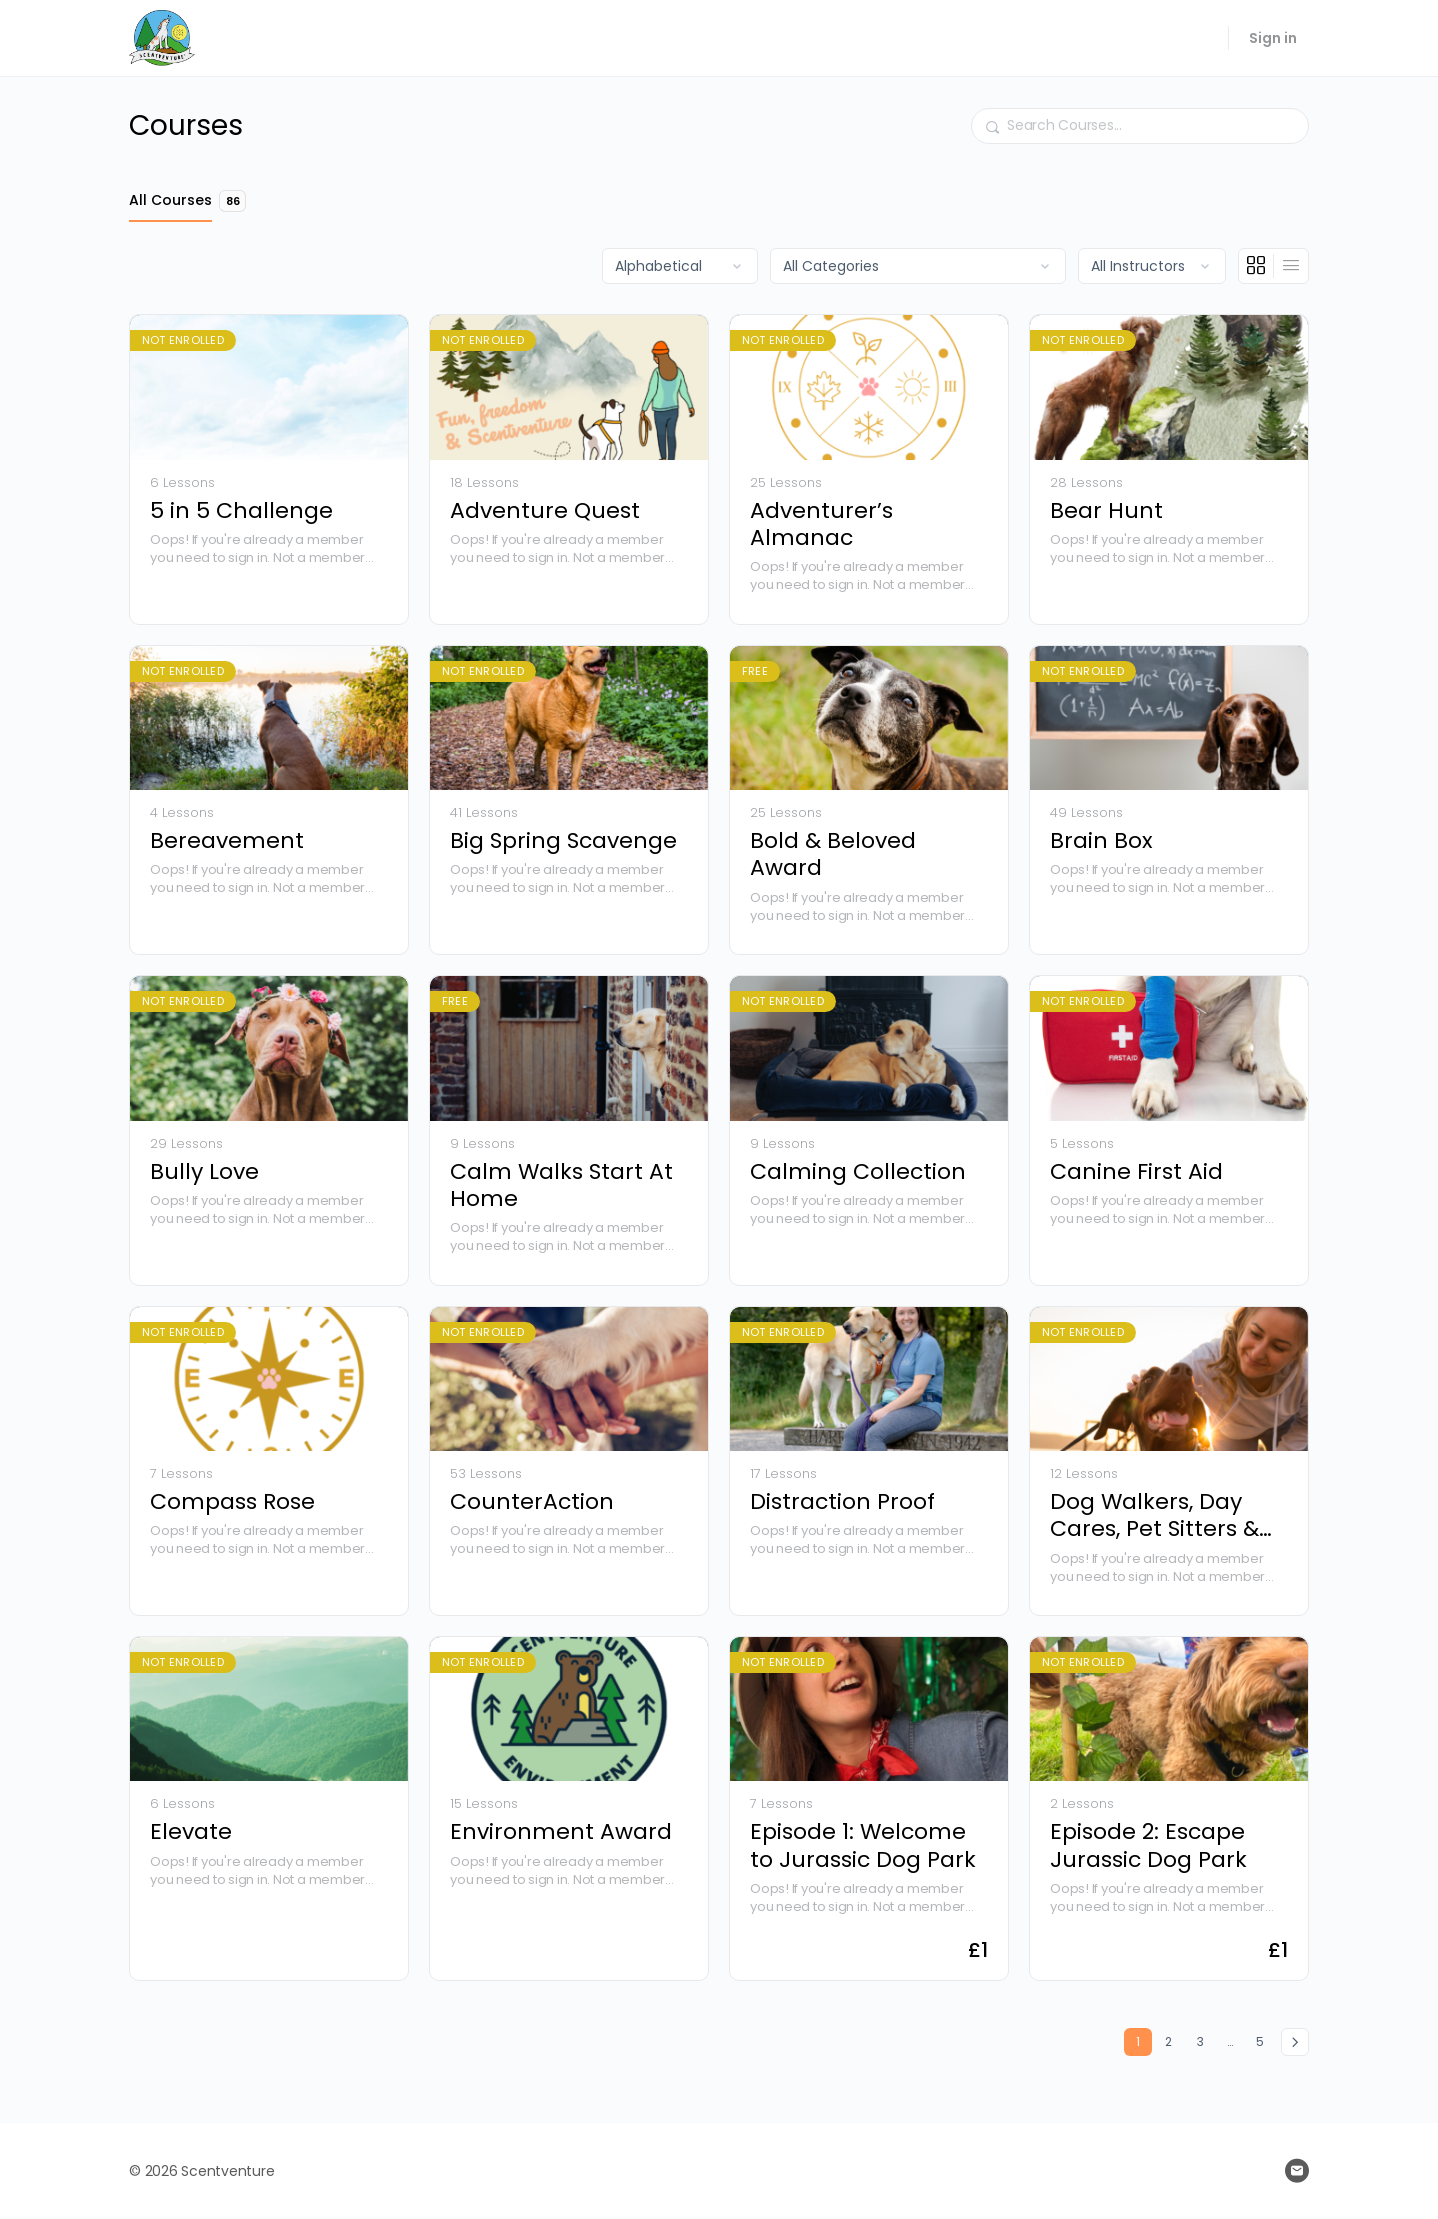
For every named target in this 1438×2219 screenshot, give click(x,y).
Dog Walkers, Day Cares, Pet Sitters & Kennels (1154, 1515)
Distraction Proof (842, 1501)
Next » (1295, 2042)
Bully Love (204, 1171)
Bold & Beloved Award (833, 854)
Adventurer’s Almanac (821, 524)
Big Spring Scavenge (563, 840)
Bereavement (227, 840)
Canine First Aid (1136, 1171)
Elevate (191, 1831)
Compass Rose (232, 1501)
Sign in (1273, 38)
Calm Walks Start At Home (561, 1185)
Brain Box (1101, 840)
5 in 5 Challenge (241, 510)
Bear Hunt (1106, 510)
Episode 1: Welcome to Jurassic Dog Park (863, 1845)
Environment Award (561, 1831)
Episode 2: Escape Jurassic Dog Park (1148, 1845)
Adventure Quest (545, 510)
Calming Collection (858, 1171)
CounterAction (532, 1501)
